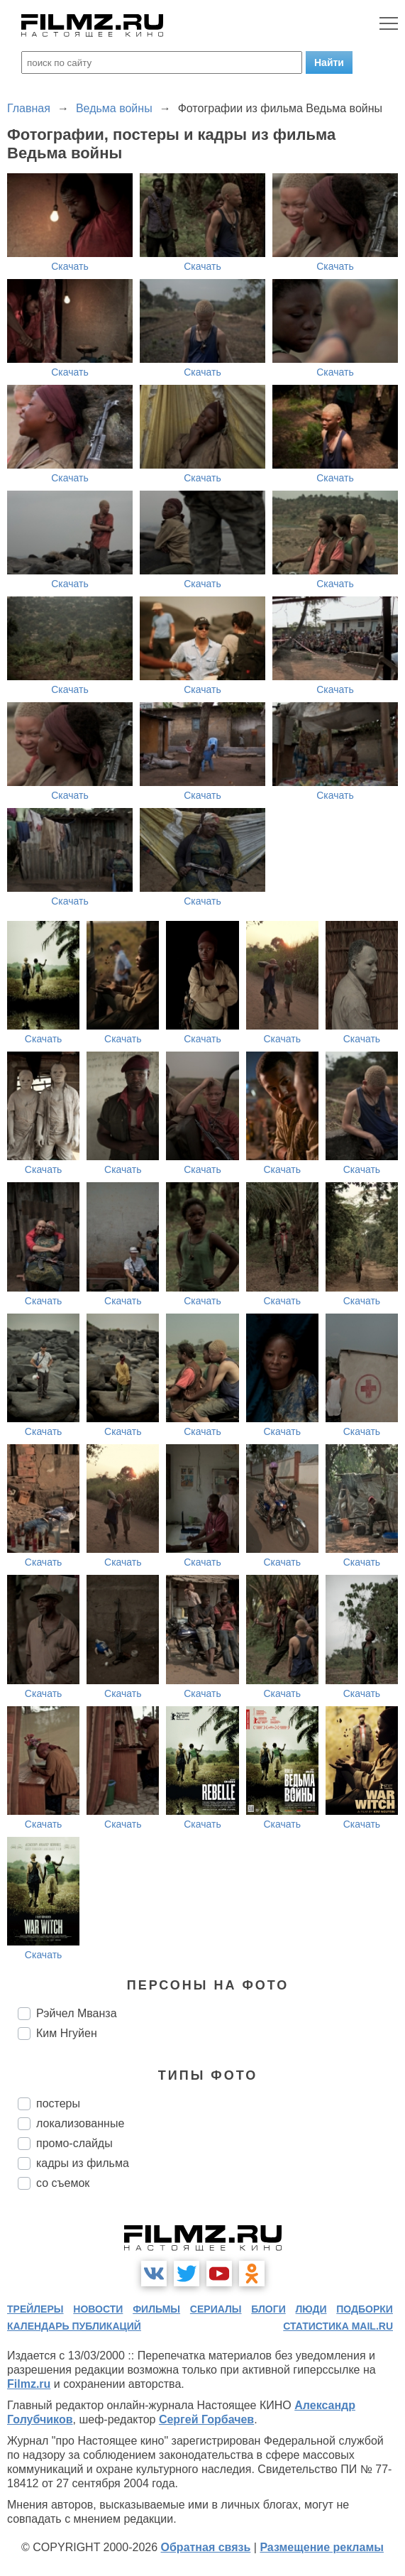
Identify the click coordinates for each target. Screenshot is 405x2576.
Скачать (70, 266)
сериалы (216, 2309)
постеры (58, 2103)
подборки (364, 2309)
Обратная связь (206, 2547)
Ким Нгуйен (66, 2033)
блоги (268, 2309)
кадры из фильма (82, 2163)
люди (311, 2309)
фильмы (156, 2309)
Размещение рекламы (322, 2547)
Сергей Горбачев (206, 2419)
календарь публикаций (74, 2326)
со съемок (62, 2183)
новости (98, 2309)
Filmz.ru (28, 2384)
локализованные (80, 2123)
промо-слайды (74, 2143)
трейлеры (35, 2309)
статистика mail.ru (338, 2326)
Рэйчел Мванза (76, 2013)
